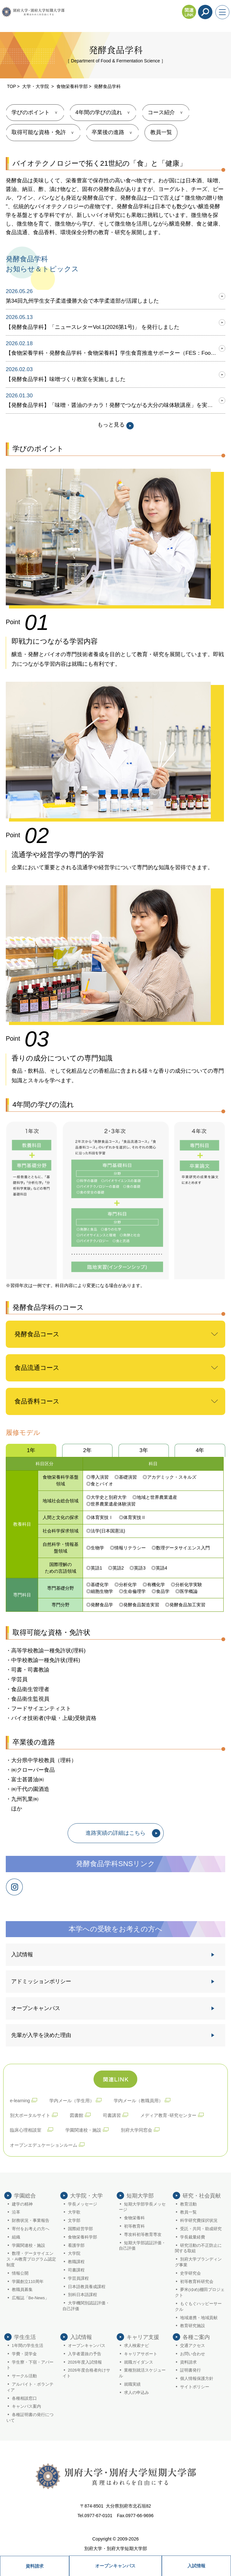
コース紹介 (161, 112)
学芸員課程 (78, 2278)
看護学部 (76, 2245)
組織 (16, 2237)
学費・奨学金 (24, 2354)
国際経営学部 (80, 2229)
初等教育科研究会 (196, 2281)
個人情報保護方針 (196, 2378)
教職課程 (76, 2262)
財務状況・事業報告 (30, 2220)
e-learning (20, 2100)
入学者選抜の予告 (84, 2354)
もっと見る (115, 425)
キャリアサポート (140, 2354)
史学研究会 (190, 2273)
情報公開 (20, 2273)
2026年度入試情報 (85, 2362)
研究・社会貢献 (202, 2196)
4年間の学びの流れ (98, 112)
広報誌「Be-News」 (30, 2298)
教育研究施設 (192, 2326)
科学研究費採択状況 (199, 2220)
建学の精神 (22, 2204)
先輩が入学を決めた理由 (41, 2035)
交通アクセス (192, 2345)
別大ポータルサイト (30, 2115)
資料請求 (35, 2566)
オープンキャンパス (115, 2565)
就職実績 (132, 2384)
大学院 (74, 2253)
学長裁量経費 (192, 2237)
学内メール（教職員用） (138, 2100)
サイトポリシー (194, 2387)
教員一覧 (161, 132)
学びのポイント (31, 112)
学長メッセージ (82, 2204)
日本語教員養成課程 (86, 2287)
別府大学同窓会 (136, 2130)
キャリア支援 (143, 2337)
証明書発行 (190, 2370)
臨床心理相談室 (28, 2130)
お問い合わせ (192, 2354)
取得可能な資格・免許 (39, 132)
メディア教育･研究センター (168, 2115)
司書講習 (112, 2115)
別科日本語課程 (82, 2295)
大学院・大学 (86, 2196)
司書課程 (76, 2270)
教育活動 (188, 2204)
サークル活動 (24, 2376)
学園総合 (25, 2196)
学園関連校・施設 (83, 2130)
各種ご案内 (196, 2337)
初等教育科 (134, 2226)
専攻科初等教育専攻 (142, 2234)
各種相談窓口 (24, 2398)
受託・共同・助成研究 (201, 2229)
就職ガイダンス (138, 2362)
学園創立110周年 (28, 2281)
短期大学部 (140, 2196)
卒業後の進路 (108, 132)
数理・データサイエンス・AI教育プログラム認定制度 (31, 2259)
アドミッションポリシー (41, 1981)
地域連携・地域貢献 (199, 2318)
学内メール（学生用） (71, 2100)
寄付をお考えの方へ (30, 2229)
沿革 (16, 2212)
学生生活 (25, 2337)
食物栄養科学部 (72, 86)
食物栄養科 (134, 2218)
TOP (11, 86)
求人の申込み (136, 2392)
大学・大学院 (36, 86)
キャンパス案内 (26, 2406)
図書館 (76, 2115)
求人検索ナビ (136, 2345)
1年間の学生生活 (27, 2345)
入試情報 (196, 2565)
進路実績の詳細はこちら (115, 1833)
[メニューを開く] (222, 12)
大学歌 (74, 2212)
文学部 (74, 2220)
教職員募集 (22, 2289)
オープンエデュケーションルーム (43, 2145)
